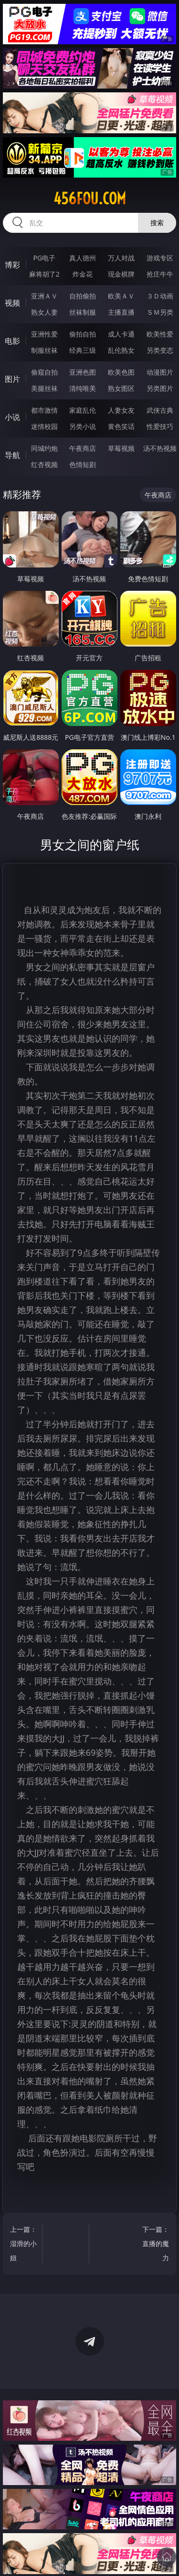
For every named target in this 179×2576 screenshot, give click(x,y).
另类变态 (160, 350)
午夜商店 (82, 448)
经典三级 (82, 350)
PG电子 (44, 257)
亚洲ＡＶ (44, 295)
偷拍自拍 (82, 333)
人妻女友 (121, 410)
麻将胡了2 (44, 273)
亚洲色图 (82, 372)
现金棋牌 (121, 273)
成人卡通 (121, 333)
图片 (12, 379)
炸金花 (83, 273)
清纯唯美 (82, 388)
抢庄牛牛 (160, 273)
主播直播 (121, 312)
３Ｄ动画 (160, 295)
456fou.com (89, 198)
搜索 (157, 222)
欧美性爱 (160, 333)
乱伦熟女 (121, 350)
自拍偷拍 (82, 295)
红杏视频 (44, 464)
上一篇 (24, 2245)
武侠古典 (160, 410)
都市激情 (44, 410)
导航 (12, 455)
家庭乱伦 (82, 410)
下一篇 (155, 2245)
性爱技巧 (160, 426)
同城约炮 (44, 448)
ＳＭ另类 (160, 312)
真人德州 (82, 257)
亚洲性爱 (44, 333)
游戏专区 (160, 257)
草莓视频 (121, 448)
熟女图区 (121, 388)
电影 (12, 341)
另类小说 (82, 426)
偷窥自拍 (44, 372)
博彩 (12, 264)
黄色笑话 (121, 426)
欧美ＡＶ (121, 295)
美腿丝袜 (44, 388)
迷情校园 (44, 426)
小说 (12, 417)
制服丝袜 (44, 350)
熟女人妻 (44, 312)
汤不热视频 (160, 448)
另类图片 (160, 388)
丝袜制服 (82, 312)
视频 (12, 303)
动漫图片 (160, 372)
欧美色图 (121, 372)
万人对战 (121, 257)
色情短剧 (82, 464)
